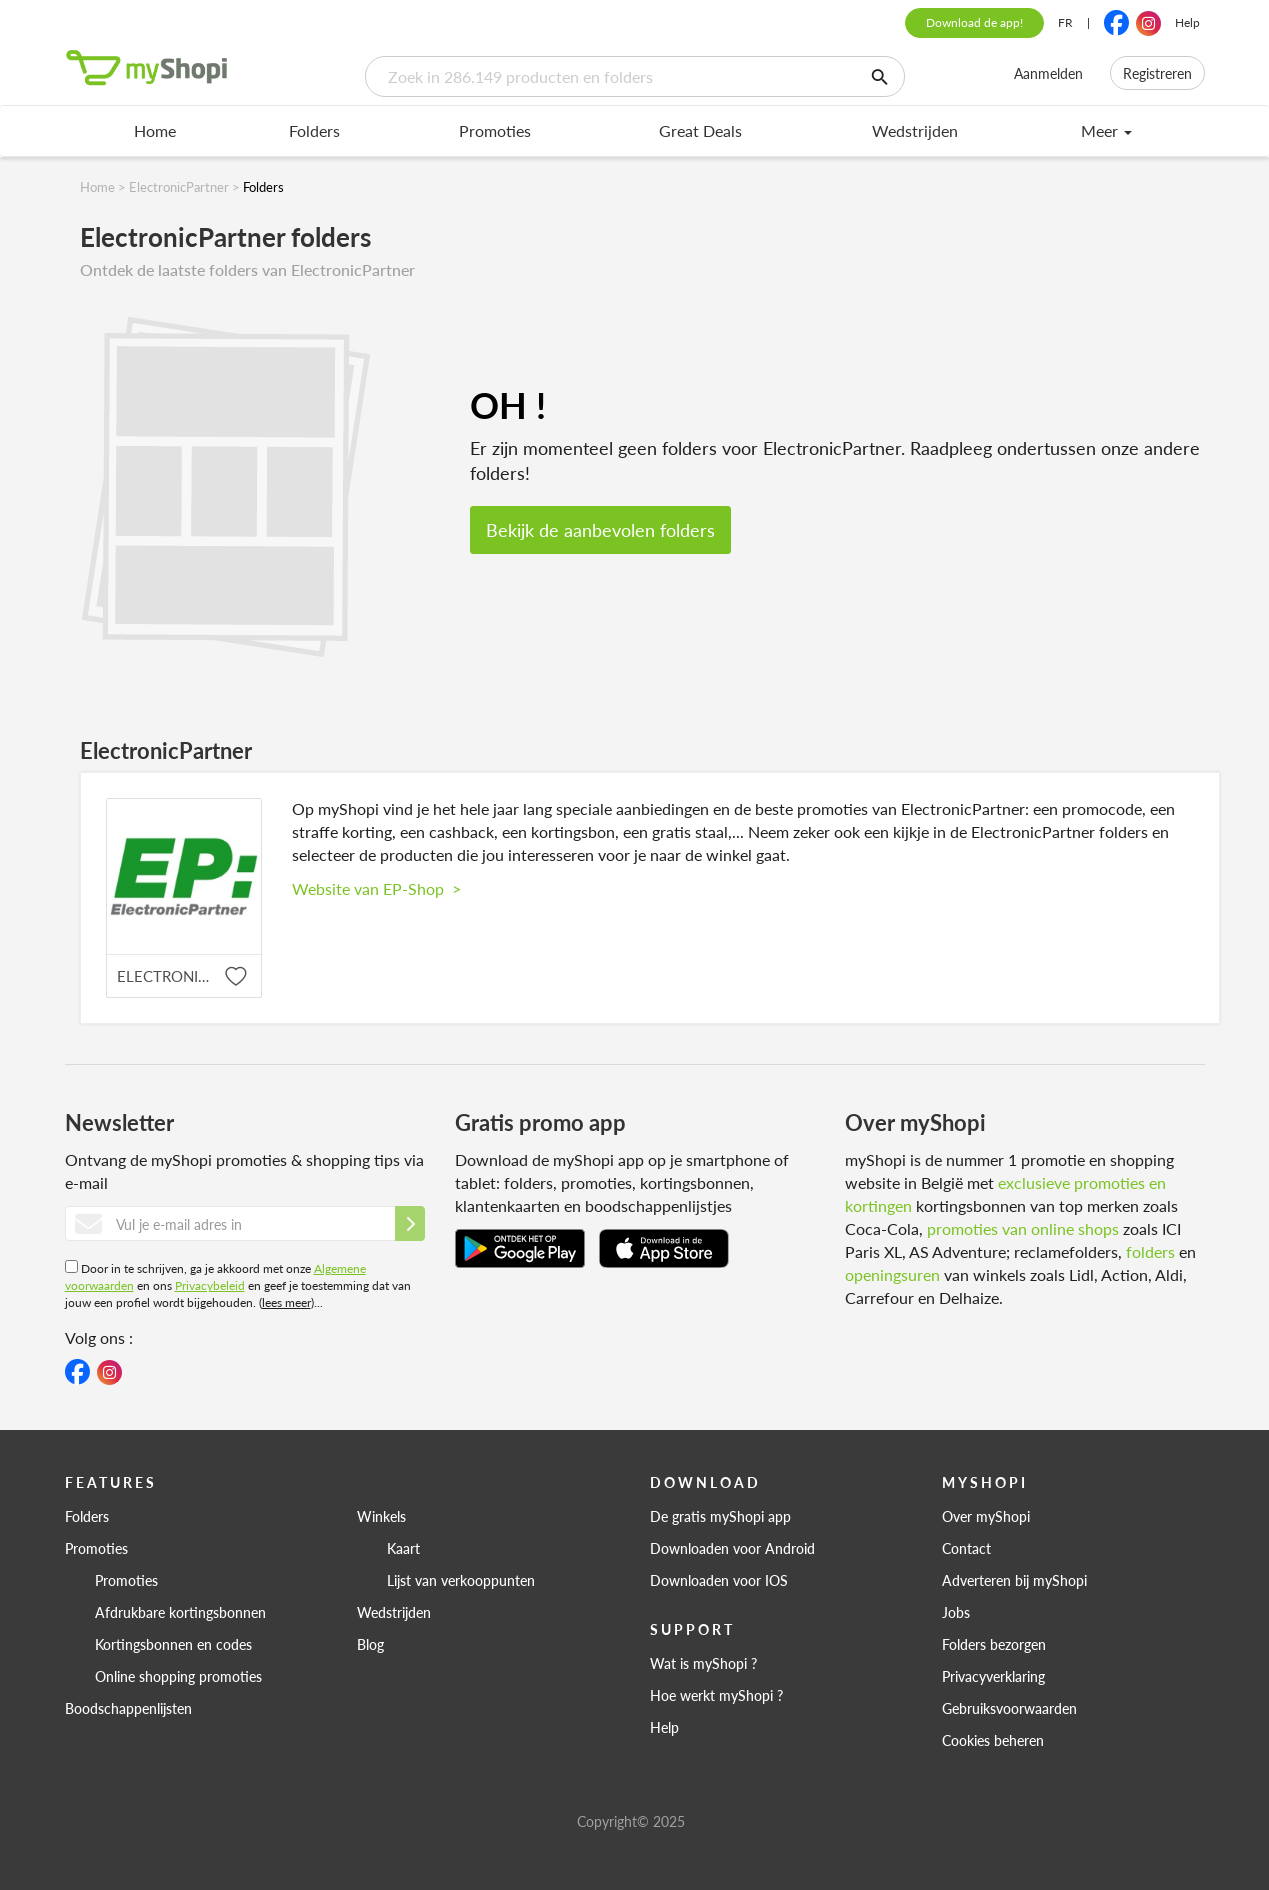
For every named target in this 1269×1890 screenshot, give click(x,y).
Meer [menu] (1106, 130)
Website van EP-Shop (376, 888)
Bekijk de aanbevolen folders (600, 529)
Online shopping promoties (178, 1676)
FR (1065, 22)
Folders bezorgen (994, 1644)
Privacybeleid (210, 1285)
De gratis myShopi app (720, 1516)
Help (1187, 22)
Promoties (495, 130)
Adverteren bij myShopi (1014, 1580)
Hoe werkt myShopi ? (716, 1695)
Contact (966, 1548)
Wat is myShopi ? (703, 1663)
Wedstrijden (915, 130)
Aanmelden (1048, 73)
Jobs (956, 1612)
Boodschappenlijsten (128, 1708)
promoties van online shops (1023, 1228)
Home (155, 130)
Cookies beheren (993, 1740)
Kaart (403, 1548)
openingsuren (892, 1274)
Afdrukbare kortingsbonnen (180, 1612)
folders (1150, 1251)
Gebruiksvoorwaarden (1009, 1708)
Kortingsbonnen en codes (173, 1644)
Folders (314, 130)
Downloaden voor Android (732, 1548)
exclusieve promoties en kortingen (1005, 1194)
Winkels (381, 1516)
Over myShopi (986, 1516)
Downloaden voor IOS (719, 1580)
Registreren (1157, 73)
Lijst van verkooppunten (461, 1580)
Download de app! (974, 22)
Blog (370, 1644)
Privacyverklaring (993, 1676)
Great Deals (700, 130)
